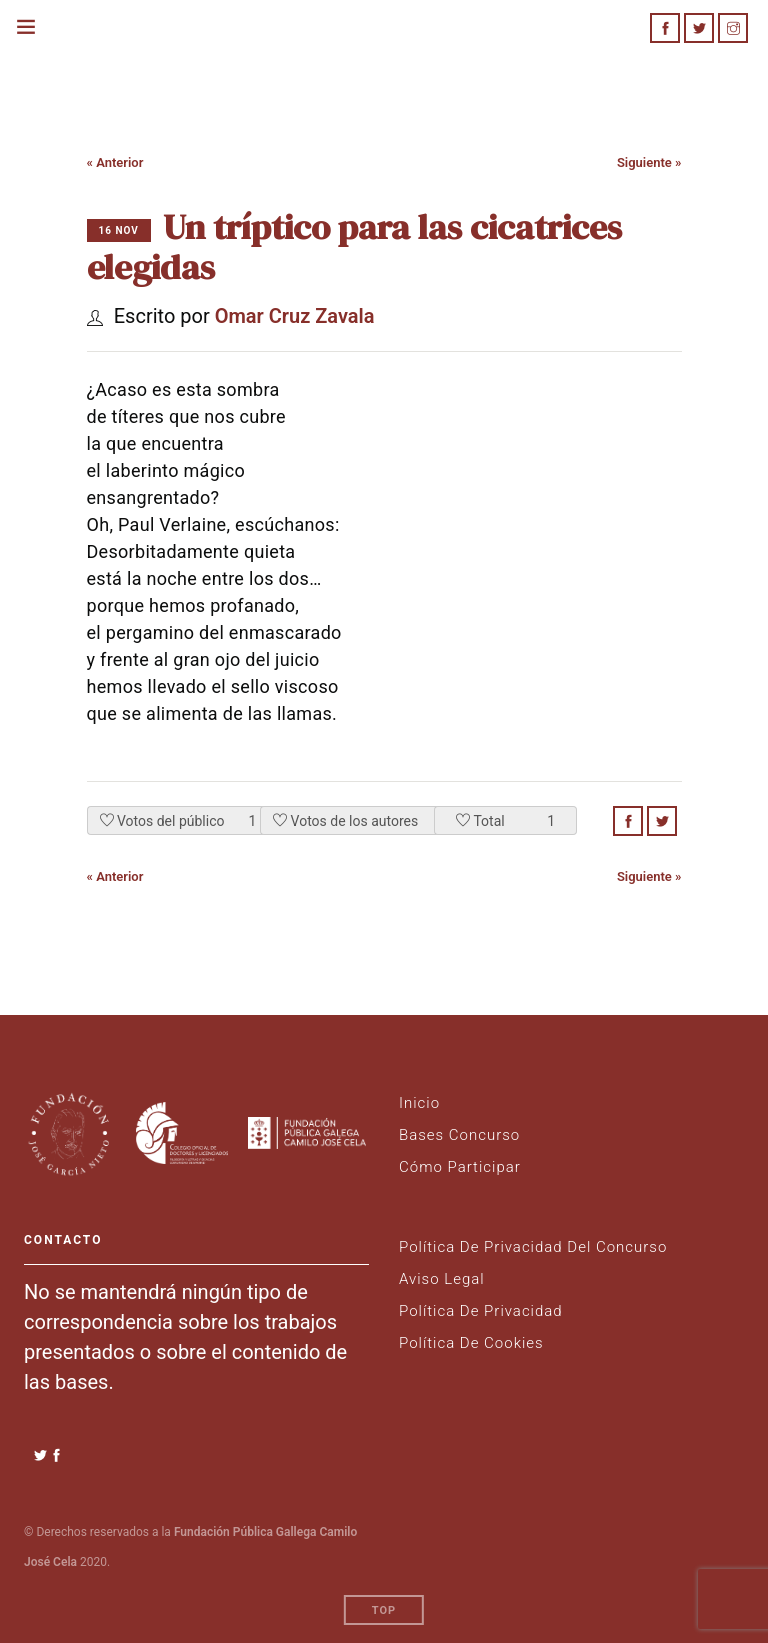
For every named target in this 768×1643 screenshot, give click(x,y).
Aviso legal (442, 1279)
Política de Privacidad (481, 1311)
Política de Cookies (471, 1343)
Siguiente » (649, 162)
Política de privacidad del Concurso (533, 1247)
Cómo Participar (460, 1167)
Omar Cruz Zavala (295, 316)
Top (384, 1604)
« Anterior (115, 162)
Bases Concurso (459, 1135)
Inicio (419, 1103)
